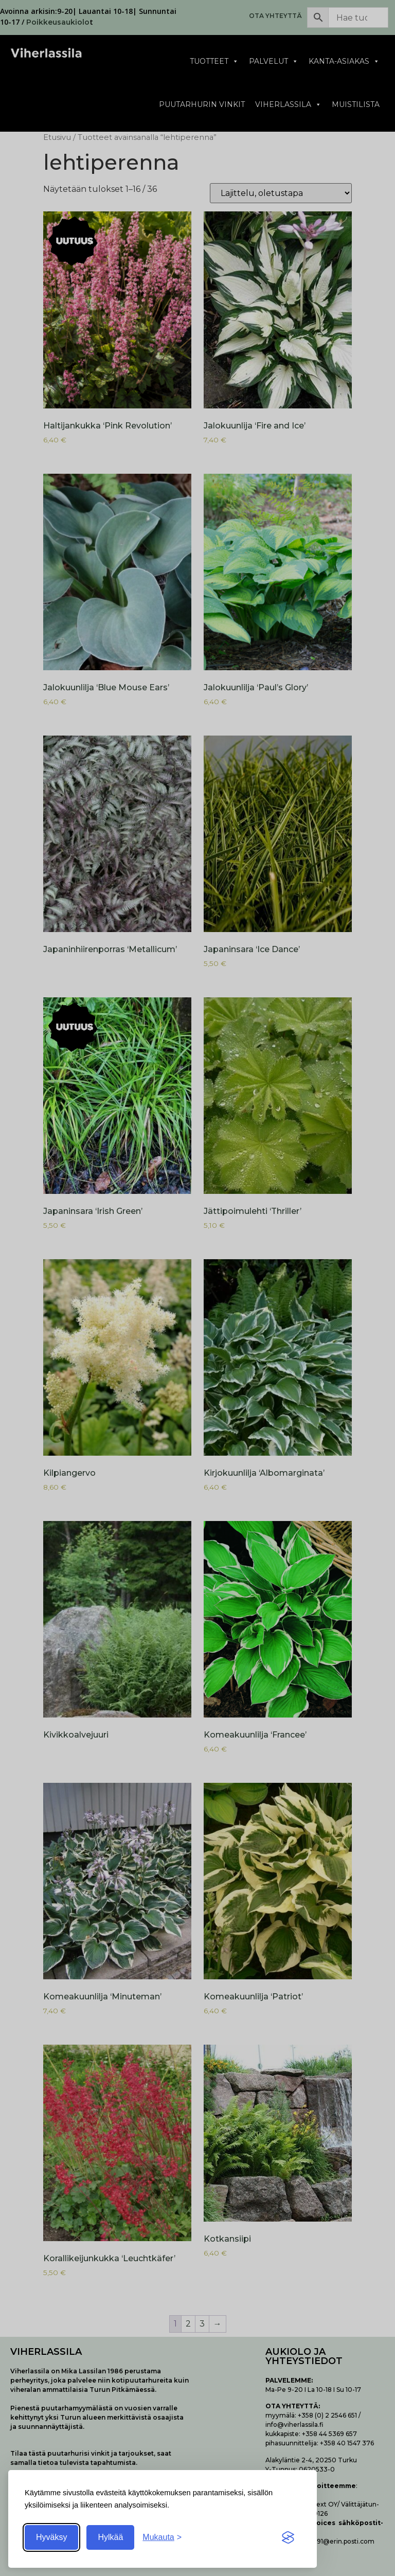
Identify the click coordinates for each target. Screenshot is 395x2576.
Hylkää (110, 2537)
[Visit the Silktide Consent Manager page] (288, 2537)
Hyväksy (51, 2537)
